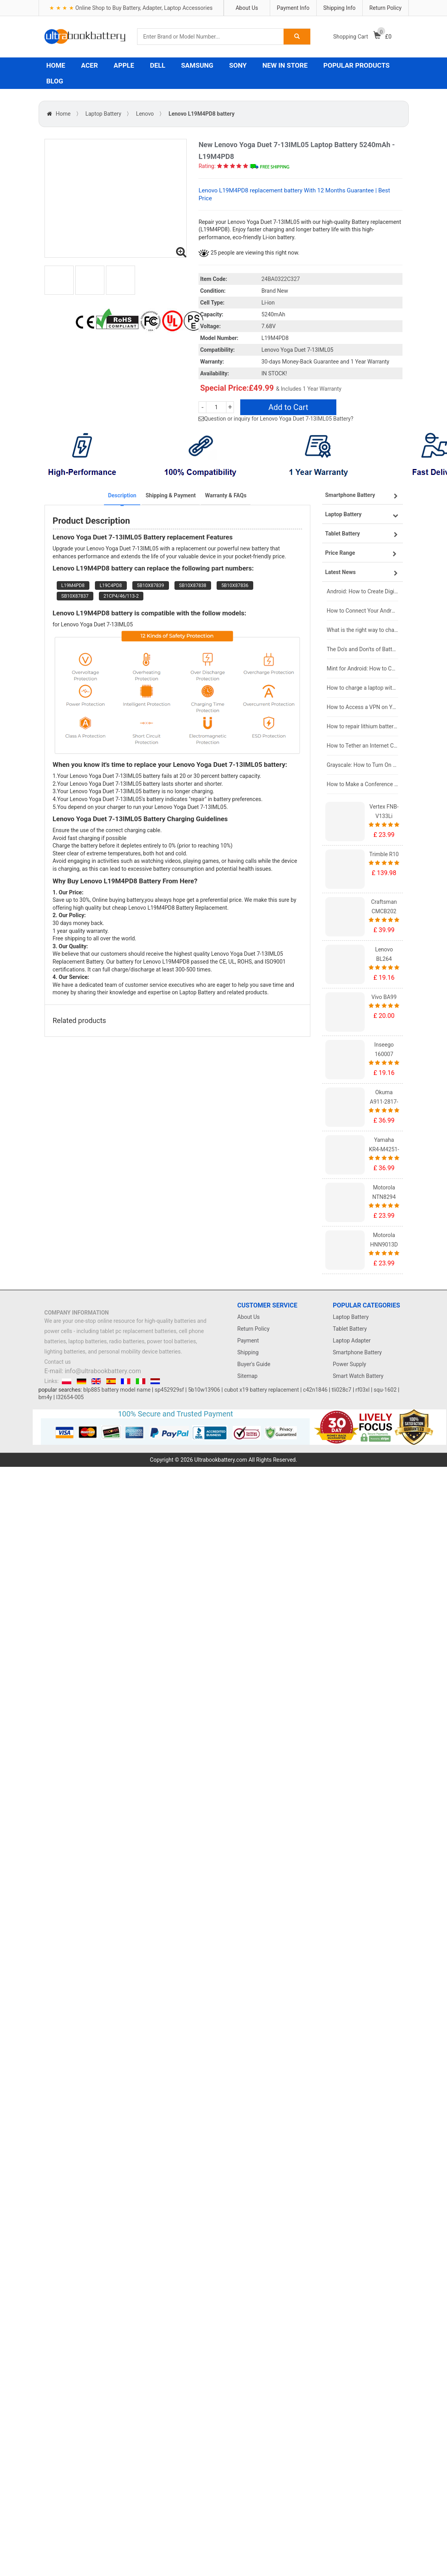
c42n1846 (315, 1390)
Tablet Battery (350, 1329)
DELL (157, 65)
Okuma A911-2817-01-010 (384, 1101)
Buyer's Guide (254, 1364)
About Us (247, 8)
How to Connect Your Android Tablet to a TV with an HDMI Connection (362, 611)
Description (122, 495)
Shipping (248, 1352)
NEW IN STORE (285, 65)
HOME (55, 65)
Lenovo (145, 114)
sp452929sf (169, 1390)
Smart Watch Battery (358, 1376)
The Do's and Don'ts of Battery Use (362, 649)
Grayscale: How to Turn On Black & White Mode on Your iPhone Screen (362, 765)
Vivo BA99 (384, 997)
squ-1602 (385, 1390)
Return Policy (385, 8)
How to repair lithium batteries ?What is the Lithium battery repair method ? (362, 726)
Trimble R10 (384, 854)
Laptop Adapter (352, 1340)
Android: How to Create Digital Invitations (362, 591)
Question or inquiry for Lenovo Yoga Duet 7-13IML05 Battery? (278, 418)
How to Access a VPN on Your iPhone (362, 707)
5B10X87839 (150, 585)
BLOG (54, 81)
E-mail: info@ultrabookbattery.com (93, 1371)
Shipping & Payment (171, 495)
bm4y (45, 1397)
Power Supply (349, 1364)
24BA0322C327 (281, 279)
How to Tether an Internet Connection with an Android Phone (362, 745)
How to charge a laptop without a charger (362, 688)
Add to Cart (288, 407)
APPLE (124, 65)
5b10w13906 (204, 1390)
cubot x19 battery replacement (261, 1390)
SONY (238, 65)
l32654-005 (70, 1397)
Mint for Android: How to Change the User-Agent (362, 668)
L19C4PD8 (111, 585)
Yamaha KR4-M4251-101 (384, 1149)
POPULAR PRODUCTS (356, 65)
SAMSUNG (197, 65)
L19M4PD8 (73, 585)
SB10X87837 (75, 596)
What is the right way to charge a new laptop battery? (362, 630)
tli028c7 (341, 1390)
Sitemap (247, 1376)
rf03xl (363, 1390)
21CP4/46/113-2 (121, 596)
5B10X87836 (235, 585)
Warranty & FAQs (225, 495)
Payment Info (293, 8)
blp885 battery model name (117, 1390)
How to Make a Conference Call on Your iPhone (362, 784)
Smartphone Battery (357, 1352)
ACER (89, 65)
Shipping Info (339, 8)
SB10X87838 (192, 585)
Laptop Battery (103, 114)
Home (63, 114)
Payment (248, 1340)
